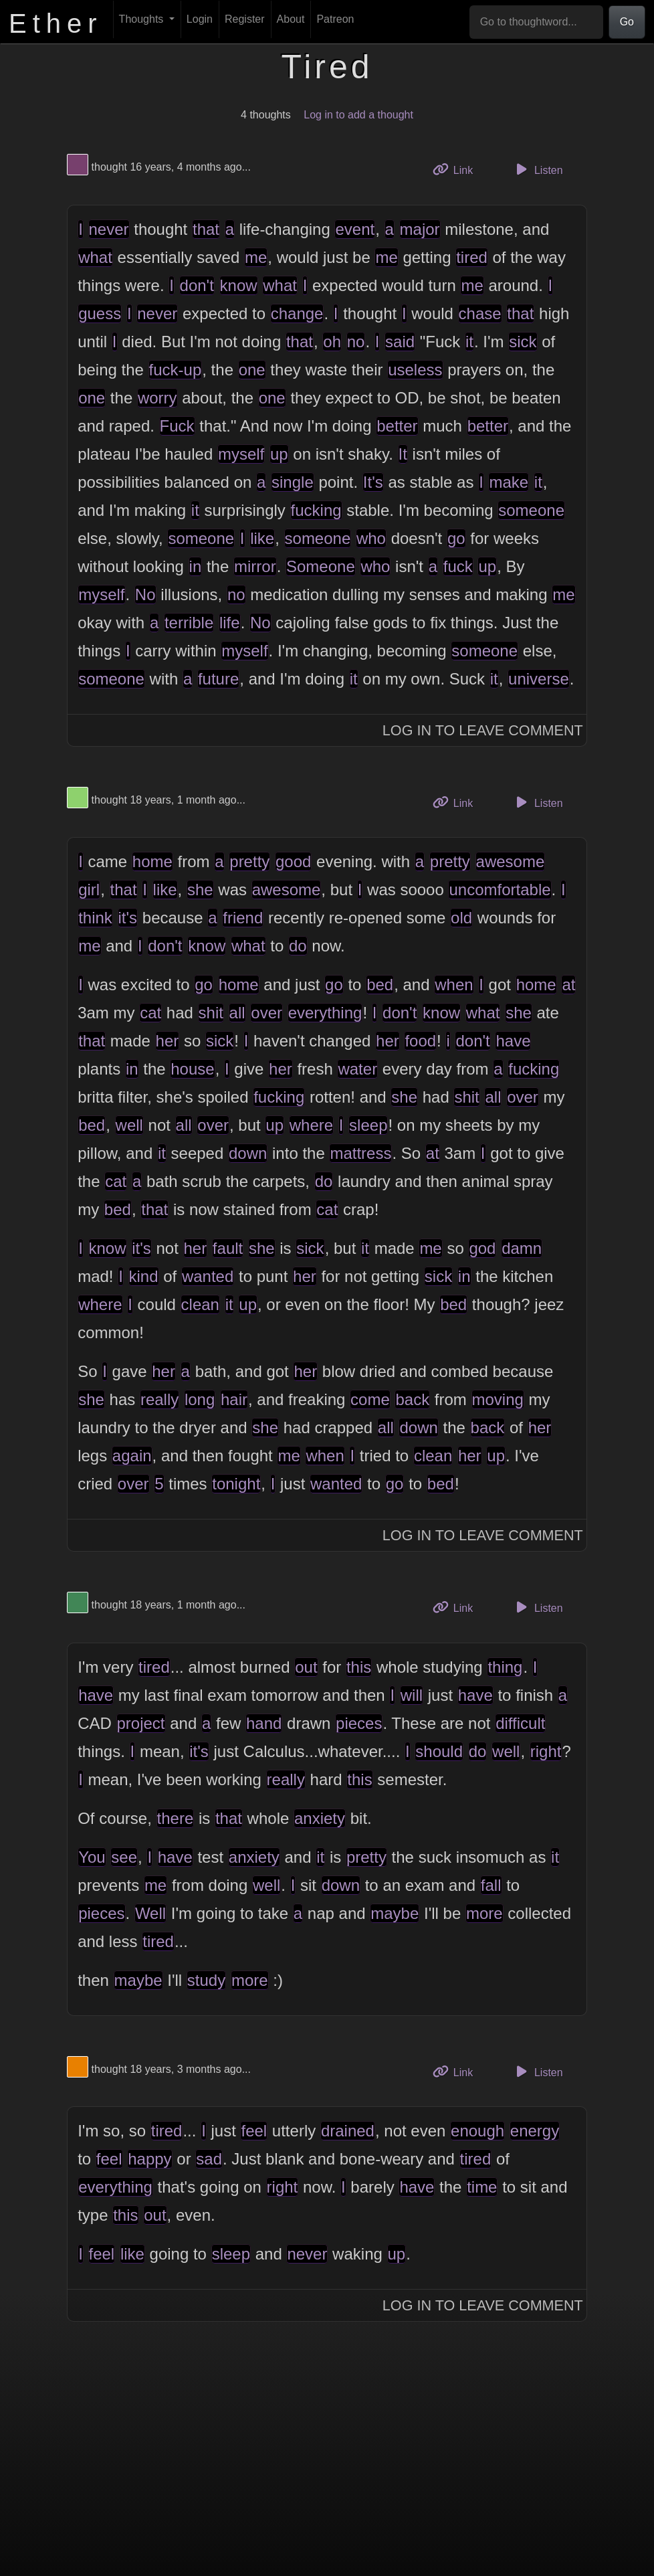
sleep (368, 1125)
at (568, 985)
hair (234, 1399)
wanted (207, 1276)
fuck (458, 566)
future (218, 679)
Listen (537, 169)
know (238, 285)
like (262, 538)
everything (325, 1013)
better (396, 426)
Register (245, 19)
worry (157, 398)
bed (379, 985)
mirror (255, 566)
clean (200, 1304)
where (311, 1125)
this (358, 1667)
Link (458, 169)
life (229, 623)
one (252, 370)
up (279, 454)
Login (200, 19)
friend (243, 918)
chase (480, 313)
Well (150, 1913)
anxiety (319, 1818)
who (371, 538)
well (129, 1125)
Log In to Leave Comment (483, 730)
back (412, 1399)
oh (332, 342)
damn (522, 1248)
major (420, 229)
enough (477, 2131)
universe (538, 679)
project (141, 1723)
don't (197, 285)
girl (89, 890)
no (356, 342)
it (469, 342)
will (412, 1695)
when (454, 985)
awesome (510, 861)
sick (522, 342)
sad (209, 2159)
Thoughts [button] (143, 19)
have (513, 1041)
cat (150, 1013)
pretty (249, 861)
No (145, 594)
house (192, 1069)
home (152, 861)
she (200, 890)
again (132, 1456)
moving (498, 1399)
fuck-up (175, 370)
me (256, 257)
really (159, 1399)
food (420, 1041)
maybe (394, 1913)
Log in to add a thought (358, 114)
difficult (520, 1723)
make (508, 482)
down (248, 1153)
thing (504, 1667)
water (357, 1069)
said (400, 342)
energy (534, 2131)
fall (491, 1885)
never (109, 229)
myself (241, 454)
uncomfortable (499, 890)
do (298, 946)
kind (143, 1276)
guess (99, 313)
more (484, 1913)
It (403, 454)
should (439, 1751)
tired (471, 257)
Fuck (177, 426)
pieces (359, 1723)
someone (531, 510)
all (237, 1013)
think (95, 918)
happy (149, 2159)
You (92, 1857)
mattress (360, 1153)
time (482, 2187)
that (206, 229)
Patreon (335, 19)
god (482, 1248)
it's (128, 918)
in (195, 566)
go (456, 538)
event (354, 229)
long (200, 1399)
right (546, 1751)
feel (254, 2131)
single (292, 482)
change (297, 313)
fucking (316, 510)
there (175, 1818)
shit (211, 1013)
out (306, 1667)
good (293, 861)
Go (627, 21)
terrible (189, 623)
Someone (320, 566)
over (266, 1013)
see (124, 1857)
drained (347, 2131)
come (370, 1399)
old (461, 918)
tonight (236, 1484)
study (206, 1980)
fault (228, 1248)
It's (373, 482)
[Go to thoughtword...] (536, 22)
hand (264, 1723)
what (95, 257)
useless (415, 370)
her (167, 1041)
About (291, 19)
